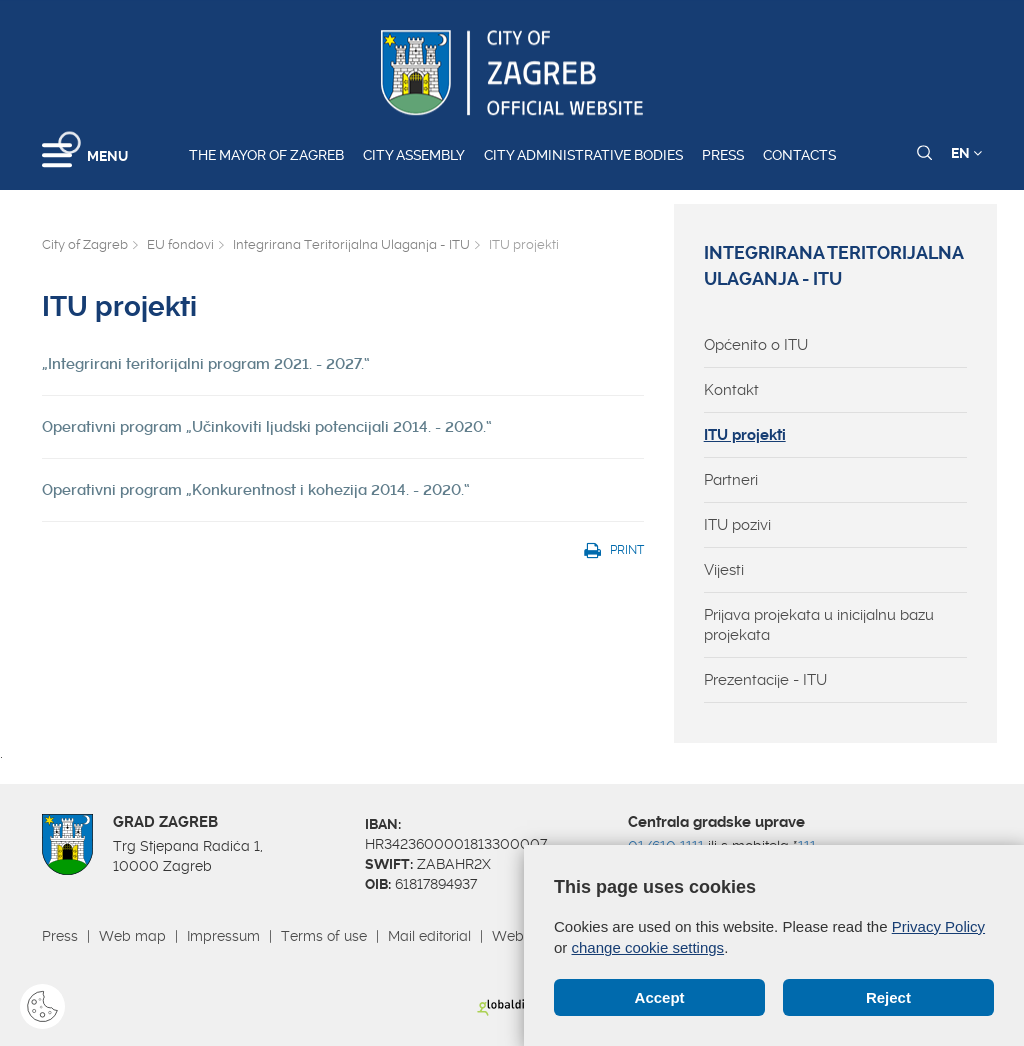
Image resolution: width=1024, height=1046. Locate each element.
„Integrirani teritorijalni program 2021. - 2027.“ (206, 364)
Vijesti (724, 570)
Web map (132, 936)
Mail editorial (429, 936)
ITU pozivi (737, 525)
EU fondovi (180, 244)
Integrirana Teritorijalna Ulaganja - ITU (351, 244)
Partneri (731, 480)
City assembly (414, 155)
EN (966, 153)
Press (723, 155)
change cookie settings (648, 947)
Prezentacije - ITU (765, 680)
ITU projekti (745, 435)
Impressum (223, 936)
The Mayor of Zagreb (266, 155)
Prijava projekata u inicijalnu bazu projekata (819, 625)
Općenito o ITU (756, 345)
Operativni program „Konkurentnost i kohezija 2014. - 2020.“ (256, 490)
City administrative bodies (583, 155)
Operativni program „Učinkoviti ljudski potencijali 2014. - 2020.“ (267, 427)
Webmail (522, 936)
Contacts (799, 155)
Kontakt (731, 390)
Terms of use (324, 936)
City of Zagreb (85, 244)
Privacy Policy (938, 926)
